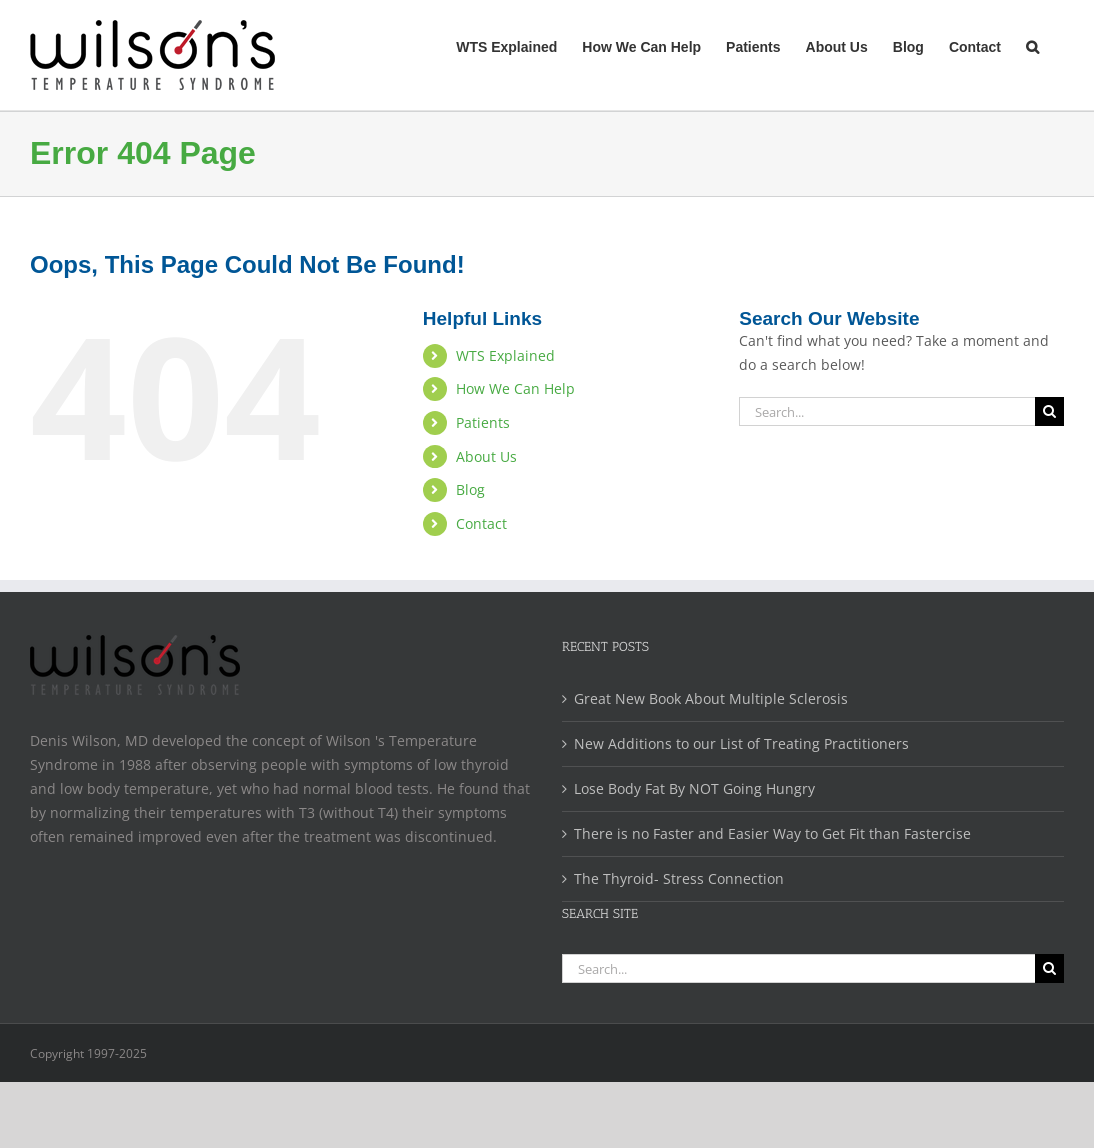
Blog (470, 489)
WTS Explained (505, 355)
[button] (1032, 44)
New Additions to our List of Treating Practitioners (741, 743)
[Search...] (887, 411)
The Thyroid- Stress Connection (679, 878)
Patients (483, 422)
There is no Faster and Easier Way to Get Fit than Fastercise (772, 833)
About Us (486, 456)
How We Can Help (515, 388)
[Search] (1049, 411)
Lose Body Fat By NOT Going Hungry (694, 788)
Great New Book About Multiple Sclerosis (711, 698)
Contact (481, 523)
